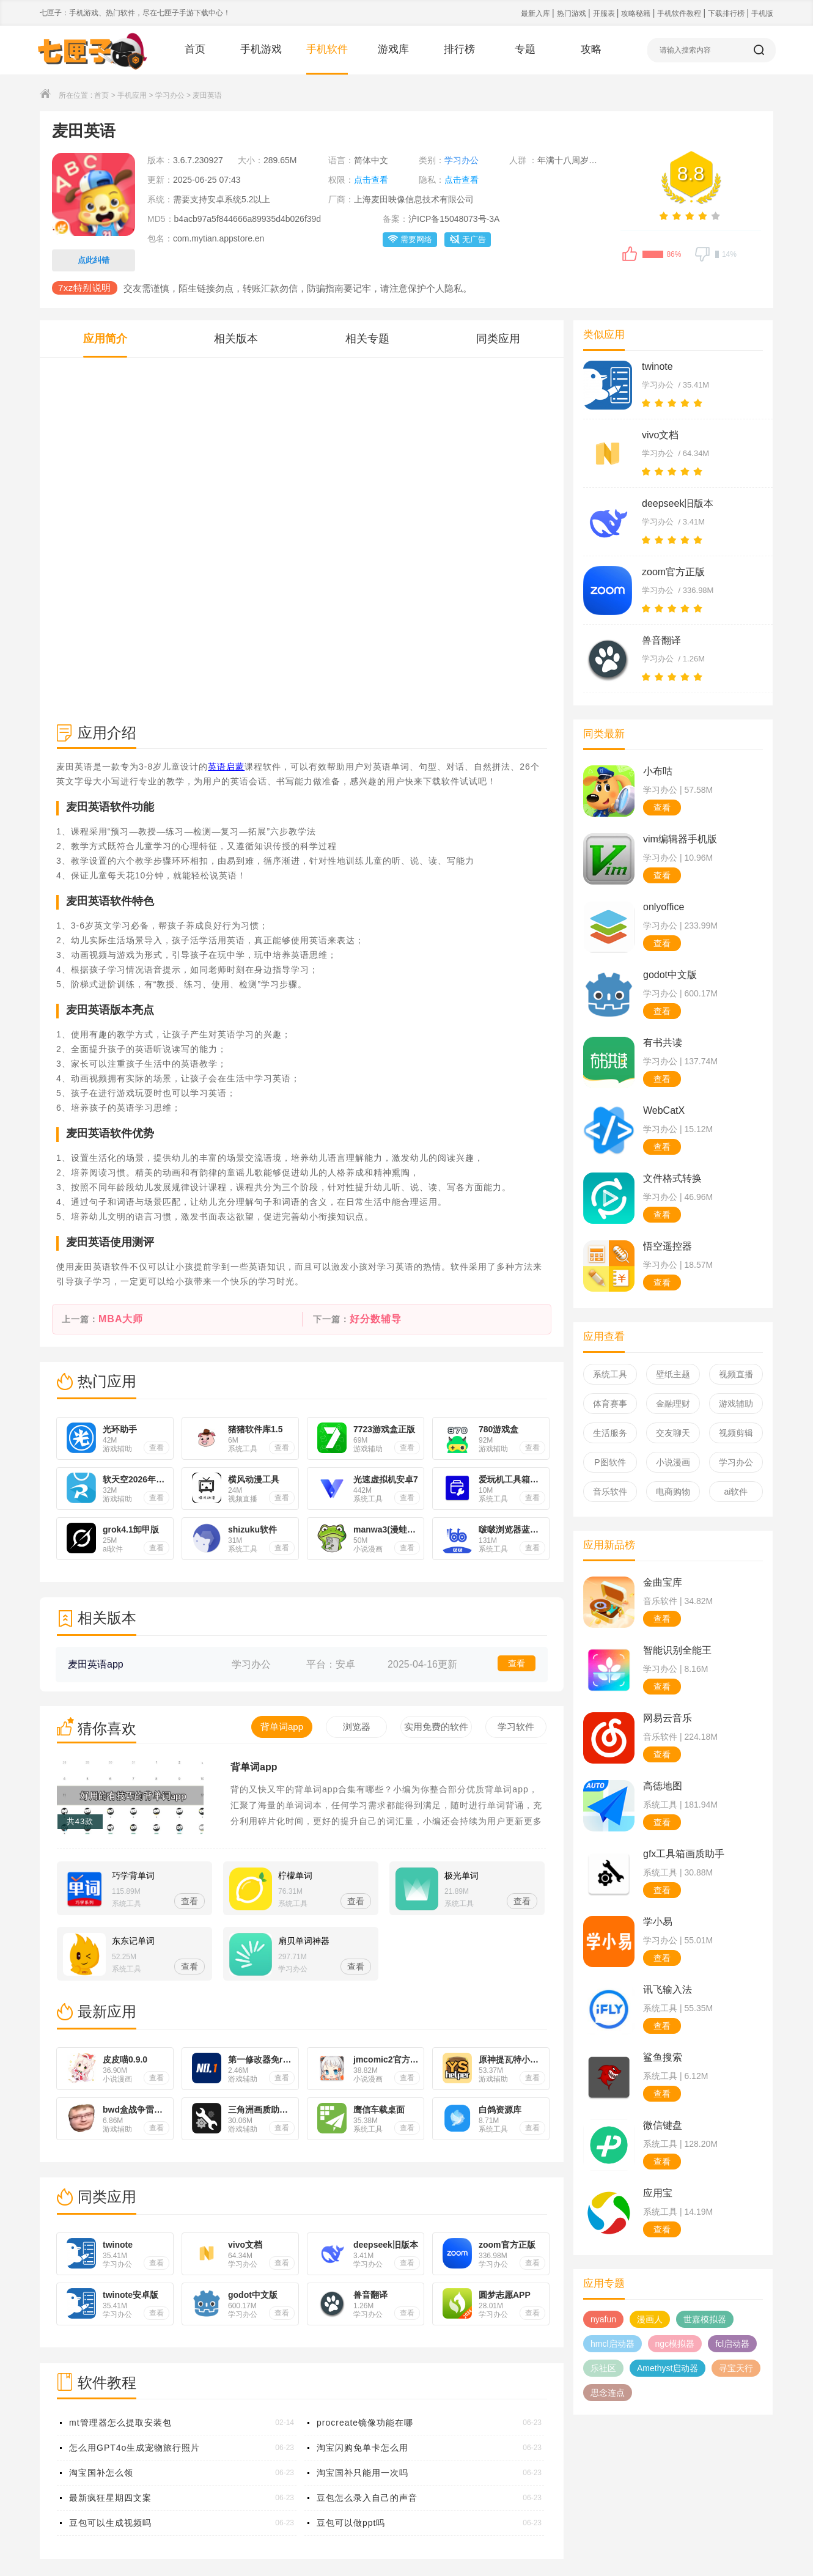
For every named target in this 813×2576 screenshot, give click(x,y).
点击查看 (371, 180)
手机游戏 (261, 49)
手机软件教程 (680, 13)
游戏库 (393, 49)
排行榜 (459, 49)
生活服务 (610, 1433)
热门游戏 (572, 13)
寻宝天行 (736, 2368)
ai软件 (736, 1491)
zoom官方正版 (673, 572)
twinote (657, 366)
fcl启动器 (732, 2344)
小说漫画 (673, 1462)
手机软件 (327, 49)
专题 (525, 49)
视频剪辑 (736, 1433)
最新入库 (536, 13)
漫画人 (650, 2319)
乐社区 (603, 2368)
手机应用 (132, 95)
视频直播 (736, 1374)
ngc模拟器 (675, 2344)
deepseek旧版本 (677, 503)
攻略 (591, 49)
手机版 (762, 13)
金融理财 (673, 1403)
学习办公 (170, 95)
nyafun (603, 2319)
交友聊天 (673, 1433)
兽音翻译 (661, 640)
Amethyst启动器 (667, 2368)
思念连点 (607, 2393)
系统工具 (610, 1374)
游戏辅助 (736, 1403)
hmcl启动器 (612, 2344)
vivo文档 (660, 435)
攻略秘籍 (636, 13)
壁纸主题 (673, 1374)
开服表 (605, 13)
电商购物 (673, 1491)
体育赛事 (610, 1403)
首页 (195, 49)
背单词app (253, 1767)
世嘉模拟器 (704, 2319)
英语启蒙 (226, 766)
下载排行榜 (727, 13)
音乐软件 (610, 1491)
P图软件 (609, 1462)
